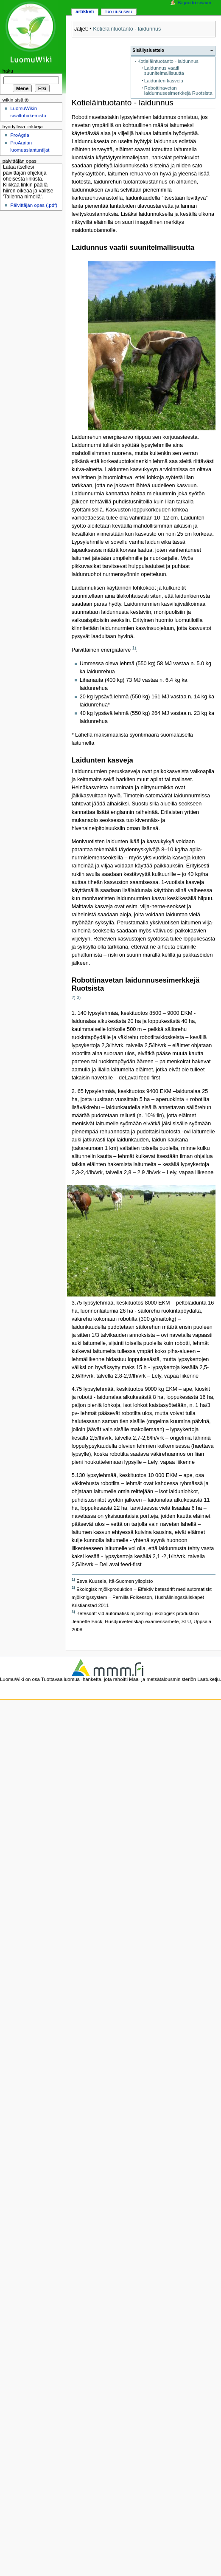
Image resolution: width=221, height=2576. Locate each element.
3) (79, 997)
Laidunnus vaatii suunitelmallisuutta (164, 70)
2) (74, 997)
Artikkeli (85, 11)
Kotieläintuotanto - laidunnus (127, 29)
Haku (8, 70)
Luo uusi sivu (118, 11)
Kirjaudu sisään (194, 2)
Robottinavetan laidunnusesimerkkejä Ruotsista (178, 90)
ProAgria (19, 135)
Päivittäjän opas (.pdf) (33, 205)
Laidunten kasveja (163, 80)
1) (134, 648)
